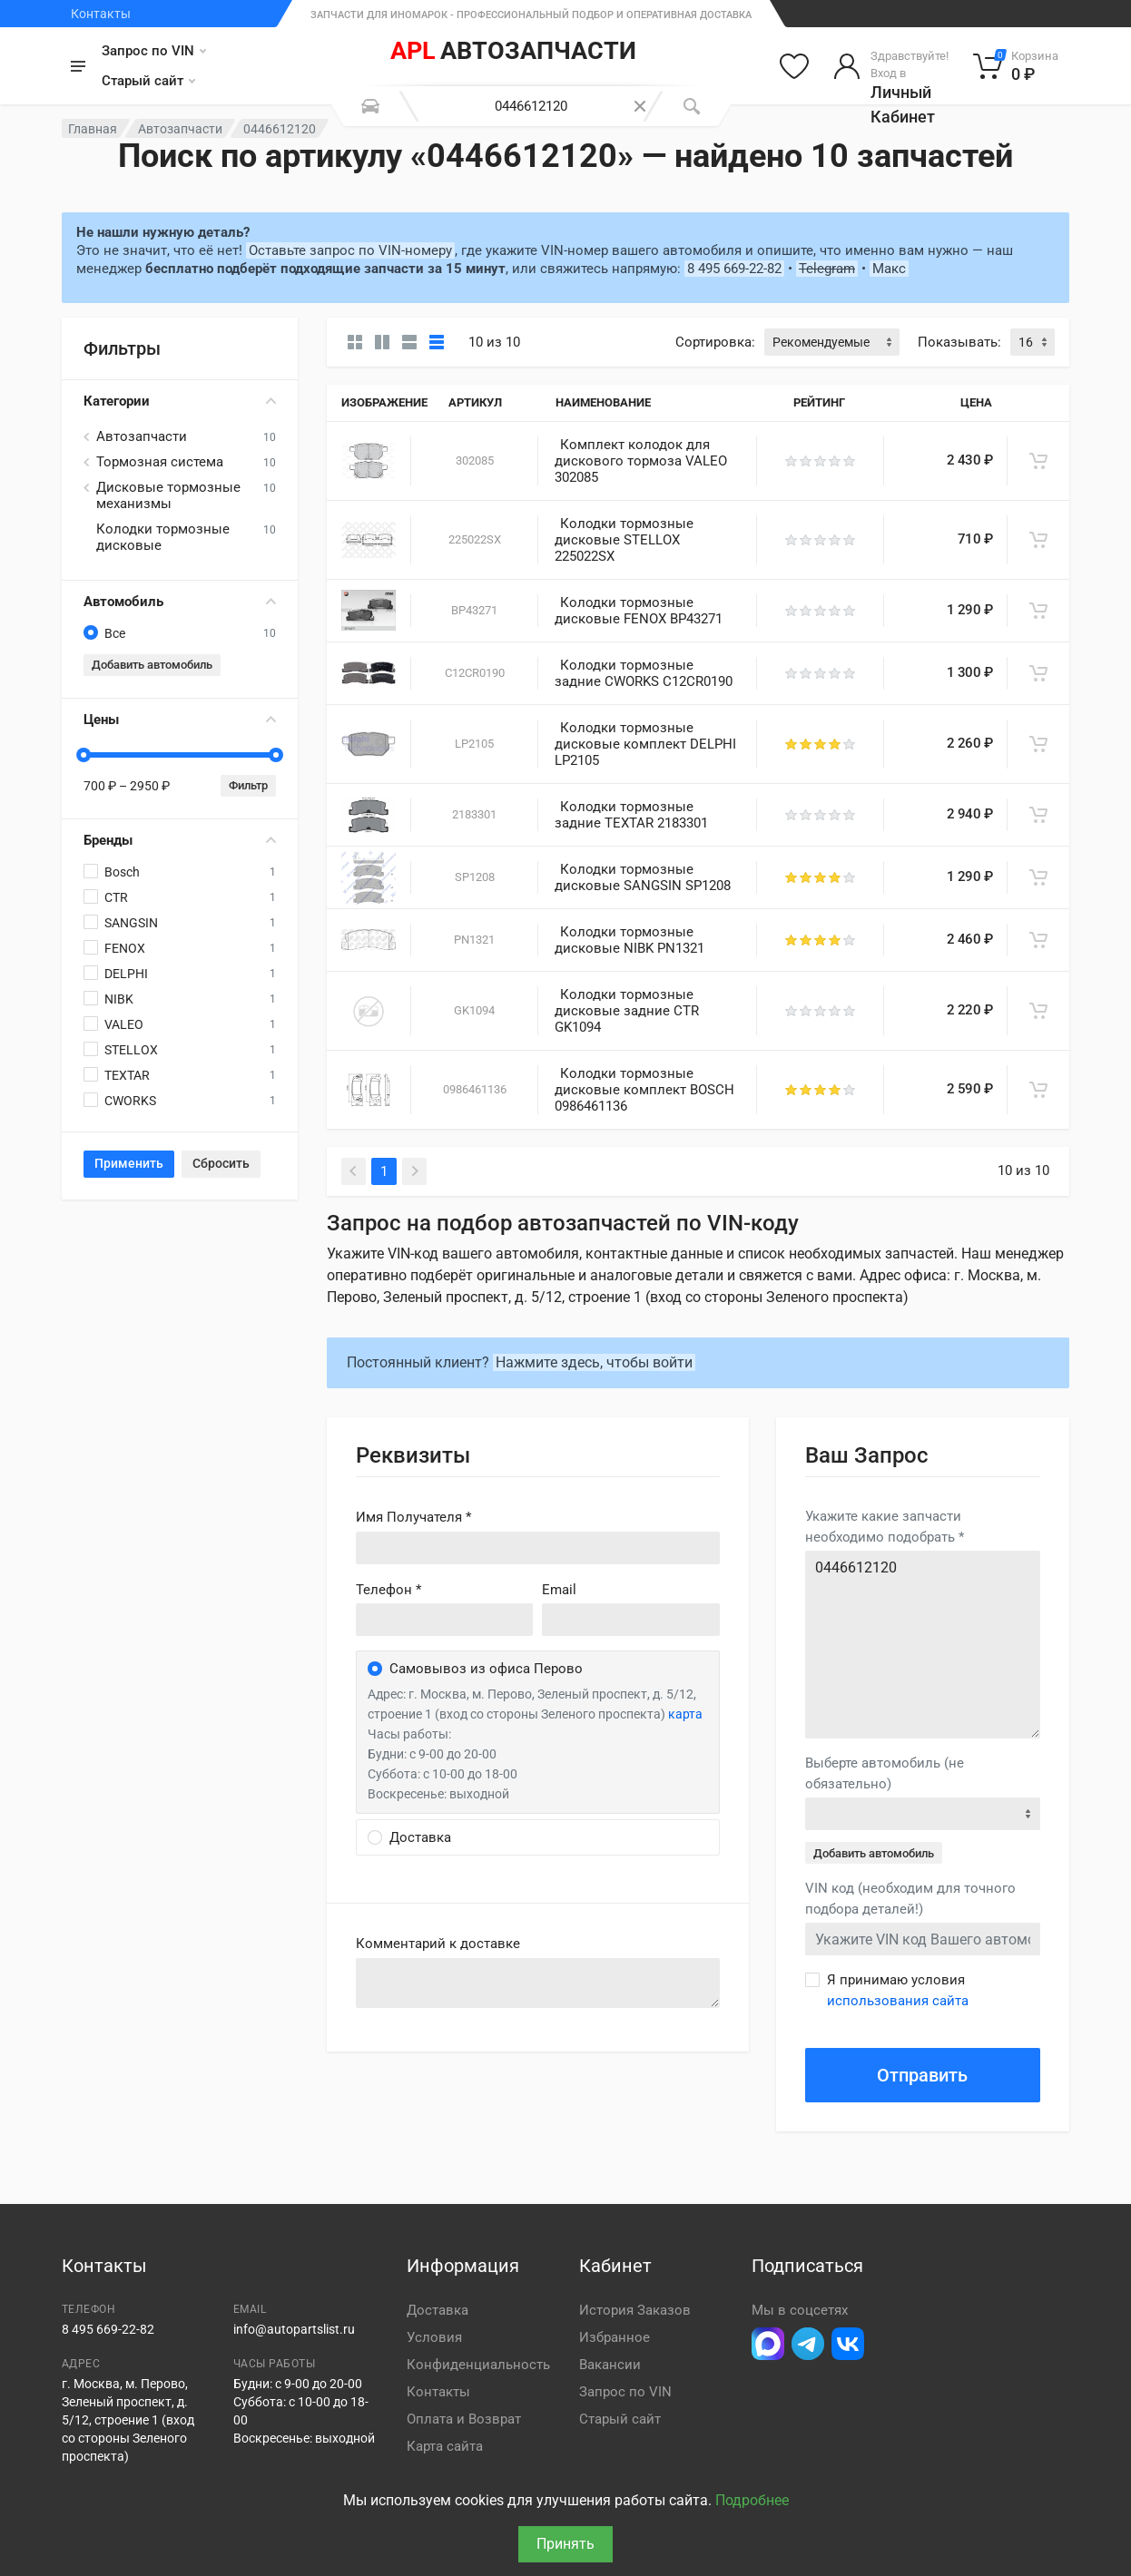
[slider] (83, 755)
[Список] (409, 342)
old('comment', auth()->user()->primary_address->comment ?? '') (538, 1983)
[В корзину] (1038, 461)
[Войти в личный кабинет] (890, 66)
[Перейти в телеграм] (808, 2343)
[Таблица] (436, 342)
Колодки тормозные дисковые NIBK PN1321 (629, 940)
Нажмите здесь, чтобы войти (594, 1362)
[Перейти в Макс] (768, 2343)
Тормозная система (159, 462)
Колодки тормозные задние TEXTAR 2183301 (631, 814)
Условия (434, 2337)
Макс (889, 268)
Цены (180, 719)
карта (685, 1714)
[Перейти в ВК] (847, 2343)
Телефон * (388, 1590)
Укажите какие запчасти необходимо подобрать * (884, 1526)
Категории (180, 401)
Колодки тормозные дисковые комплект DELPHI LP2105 (645, 744)
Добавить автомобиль (152, 664)
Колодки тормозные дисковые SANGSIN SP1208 (643, 877)
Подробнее (752, 2500)
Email (559, 1590)
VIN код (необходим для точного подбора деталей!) (910, 1898)
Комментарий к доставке (438, 1943)
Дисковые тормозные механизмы (168, 495)
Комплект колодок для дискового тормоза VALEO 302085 (641, 460)
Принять (565, 2543)
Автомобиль (180, 601)
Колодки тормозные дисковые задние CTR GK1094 (627, 1010)
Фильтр (248, 785)
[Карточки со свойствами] (382, 342)
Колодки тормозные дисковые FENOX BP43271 (639, 610)
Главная (92, 129)
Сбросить (221, 1163)
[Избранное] (794, 66)
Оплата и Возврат (464, 2419)
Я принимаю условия (898, 1990)
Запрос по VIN (154, 51)
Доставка (437, 2310)
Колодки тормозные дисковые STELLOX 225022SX (624, 539)
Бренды (180, 840)
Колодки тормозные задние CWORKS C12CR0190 (644, 673)
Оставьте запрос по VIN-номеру (350, 250)
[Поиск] (691, 106)
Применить (128, 1163)
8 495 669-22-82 (734, 268)
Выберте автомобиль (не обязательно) (884, 1773)
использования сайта (898, 2001)
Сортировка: (715, 342)
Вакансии (610, 2364)
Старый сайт (148, 81)
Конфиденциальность (478, 2364)
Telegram (827, 268)
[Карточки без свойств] (355, 342)
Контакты (101, 13)
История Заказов (635, 2310)
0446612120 (922, 1645)
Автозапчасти (180, 129)
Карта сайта (445, 2446)
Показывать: (959, 342)
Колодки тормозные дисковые (163, 537)
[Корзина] (1016, 66)
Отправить (922, 2075)
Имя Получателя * (413, 1517)
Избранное (614, 2337)
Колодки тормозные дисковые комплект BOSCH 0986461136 (644, 1089)
